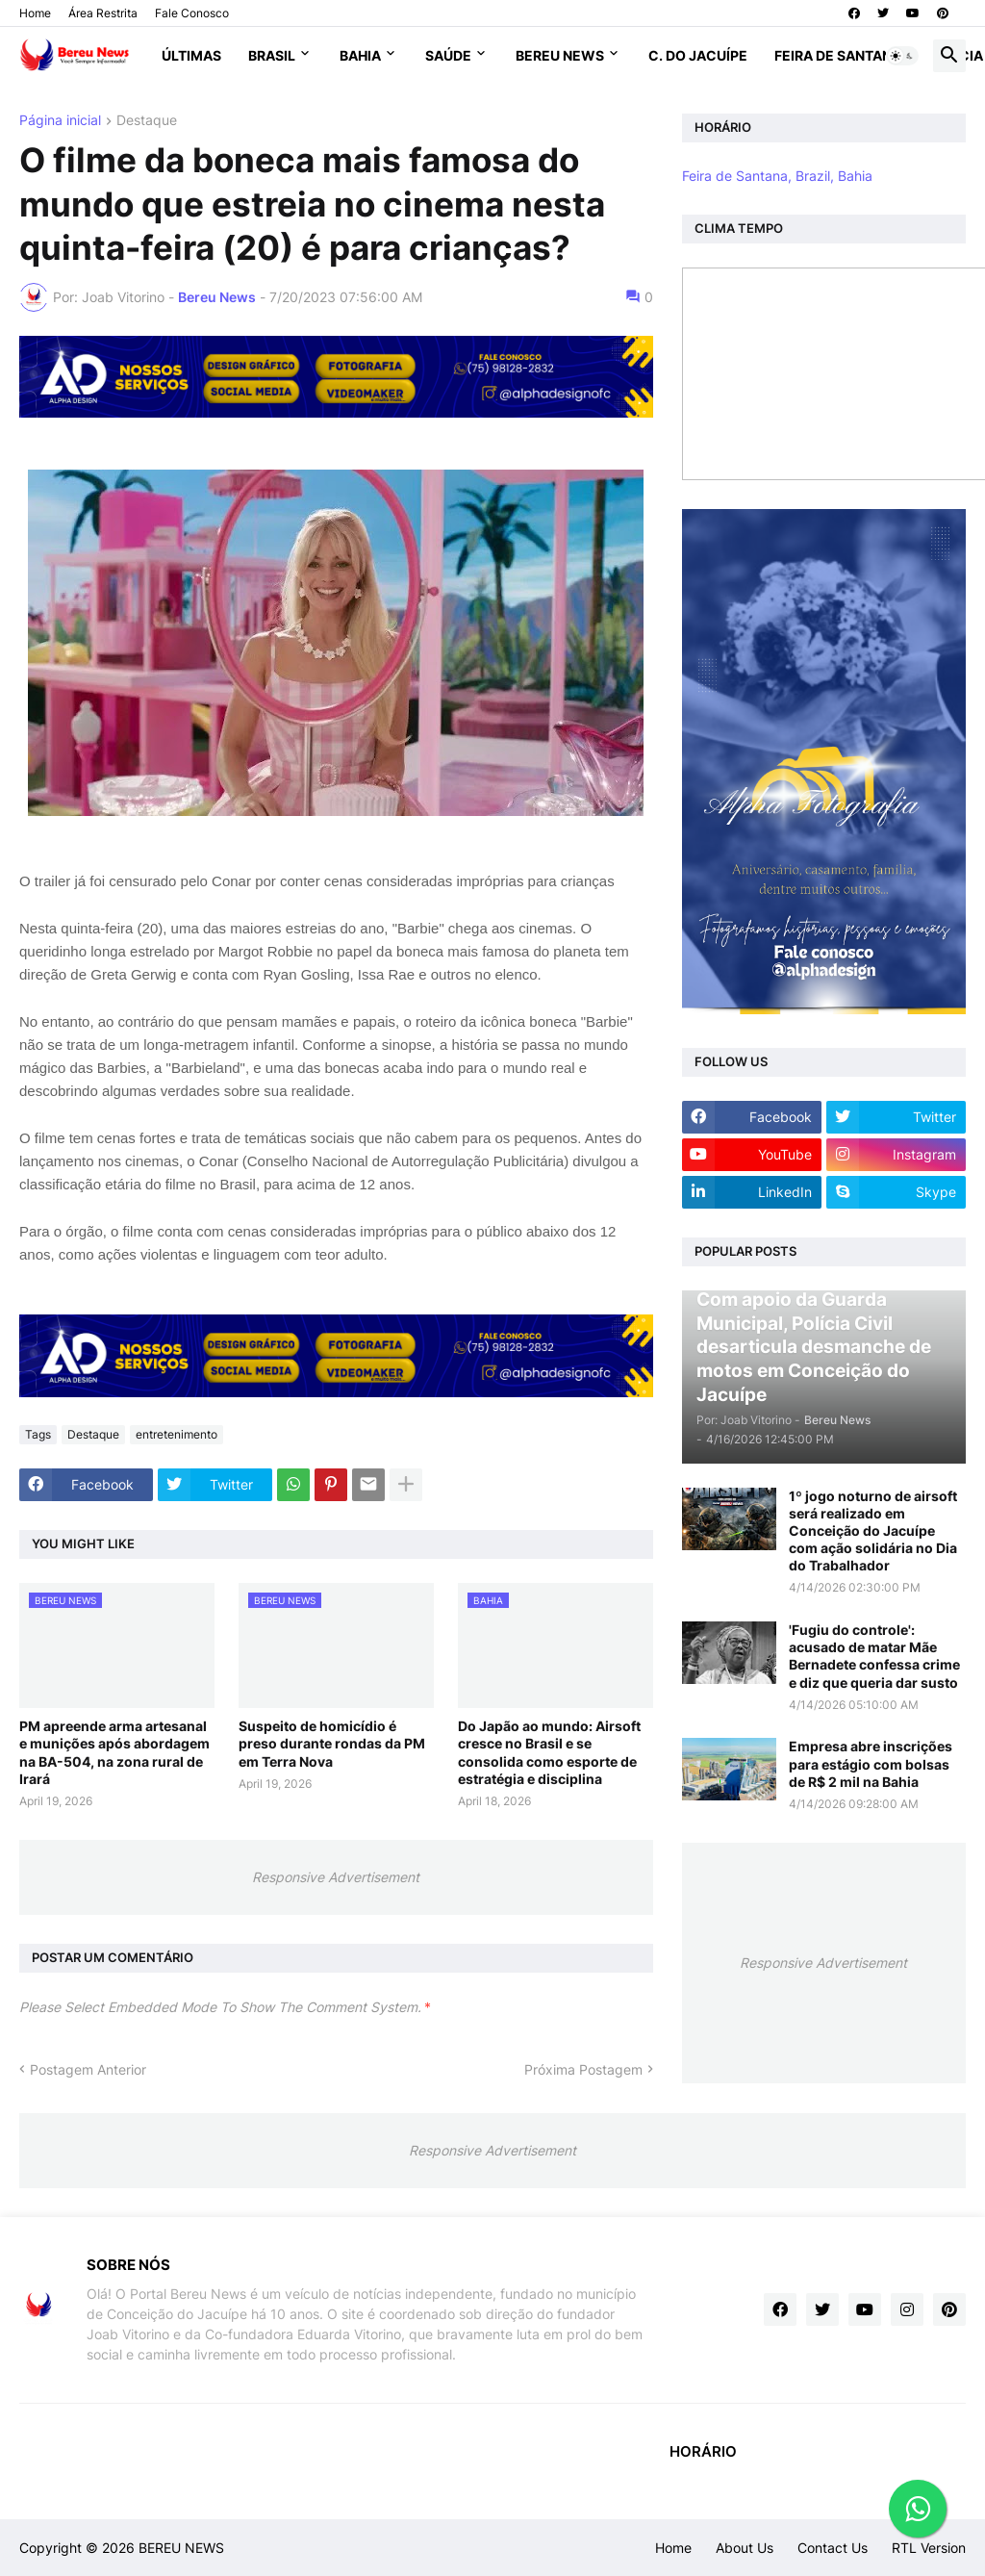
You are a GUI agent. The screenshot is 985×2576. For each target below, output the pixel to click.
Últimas (191, 55)
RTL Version (929, 2547)
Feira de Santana (837, 55)
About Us (744, 2547)
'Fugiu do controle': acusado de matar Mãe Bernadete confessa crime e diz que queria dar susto (874, 1656)
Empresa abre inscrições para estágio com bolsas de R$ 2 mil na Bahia (870, 1763)
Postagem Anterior (88, 2069)
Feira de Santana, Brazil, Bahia (777, 175)
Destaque (146, 121)
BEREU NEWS (181, 2547)
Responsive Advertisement (335, 1877)
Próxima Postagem (583, 2069)
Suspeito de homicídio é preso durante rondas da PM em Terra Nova (332, 1743)
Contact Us (832, 2547)
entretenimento (176, 1434)
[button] (902, 55)
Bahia (360, 55)
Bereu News (560, 55)
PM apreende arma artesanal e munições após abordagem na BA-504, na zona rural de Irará (114, 1752)
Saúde (448, 55)
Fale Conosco (192, 13)
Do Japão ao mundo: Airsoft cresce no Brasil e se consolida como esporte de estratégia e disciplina (549, 1752)
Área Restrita (103, 13)
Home (35, 13)
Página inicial (60, 121)
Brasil (271, 55)
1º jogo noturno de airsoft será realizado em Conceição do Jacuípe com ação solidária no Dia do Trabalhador (873, 1531)
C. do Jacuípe (697, 55)
